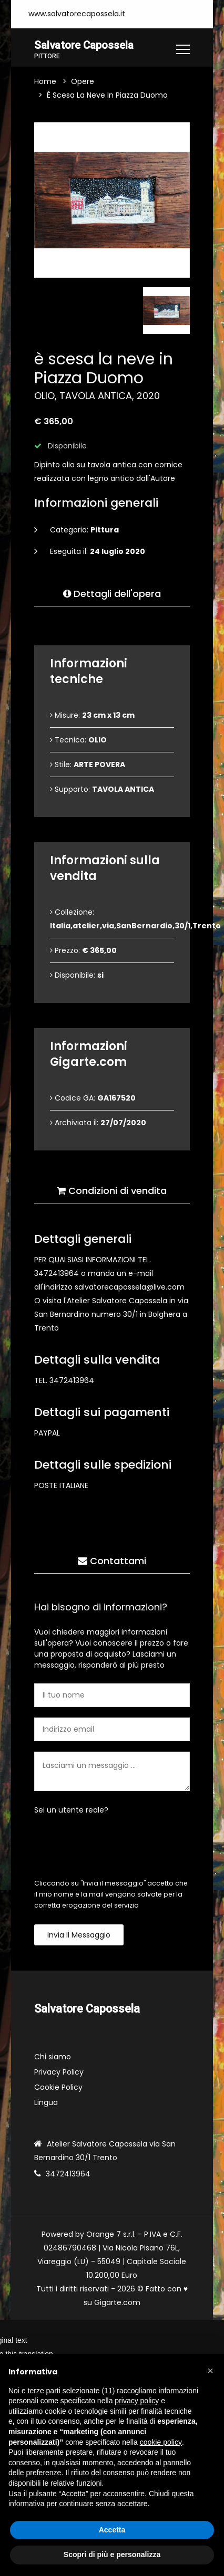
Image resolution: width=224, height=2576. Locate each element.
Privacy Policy (59, 2072)
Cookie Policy (58, 2087)
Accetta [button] (112, 2530)
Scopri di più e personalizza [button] (112, 2554)
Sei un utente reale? (71, 1810)
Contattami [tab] (112, 1561)
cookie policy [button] (161, 2442)
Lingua (46, 2103)
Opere (82, 82)
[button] (210, 2370)
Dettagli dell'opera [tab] (112, 594)
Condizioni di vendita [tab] (112, 1191)
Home (45, 82)
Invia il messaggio (78, 1935)
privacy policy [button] (137, 2400)
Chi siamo (52, 2057)
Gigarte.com (117, 2303)
